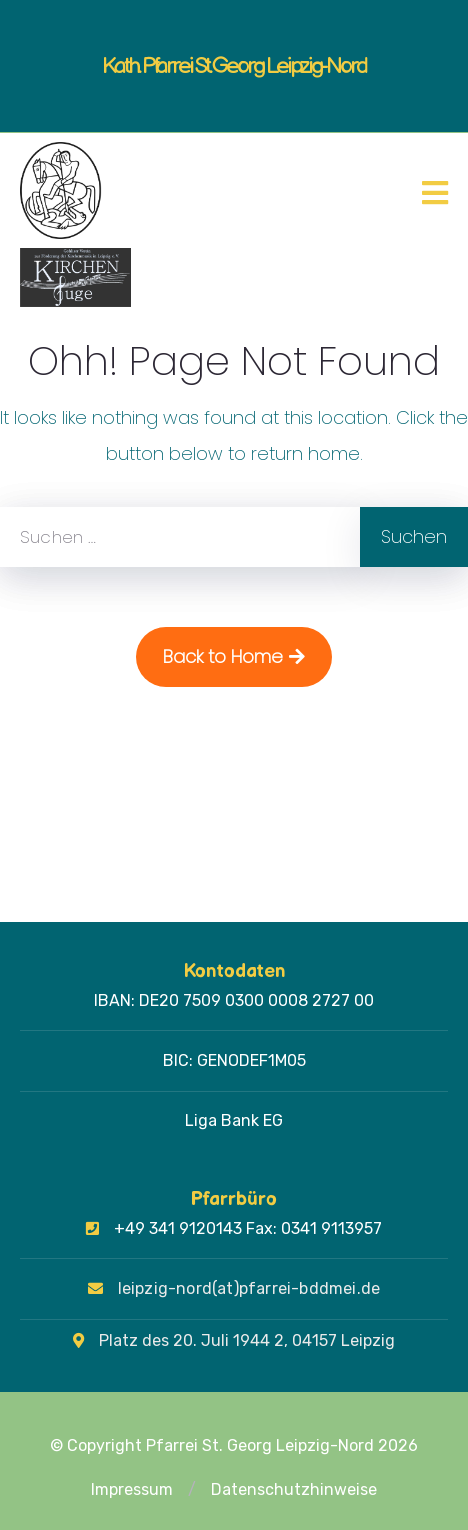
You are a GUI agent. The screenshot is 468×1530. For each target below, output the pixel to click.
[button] (192, 1490)
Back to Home (234, 656)
